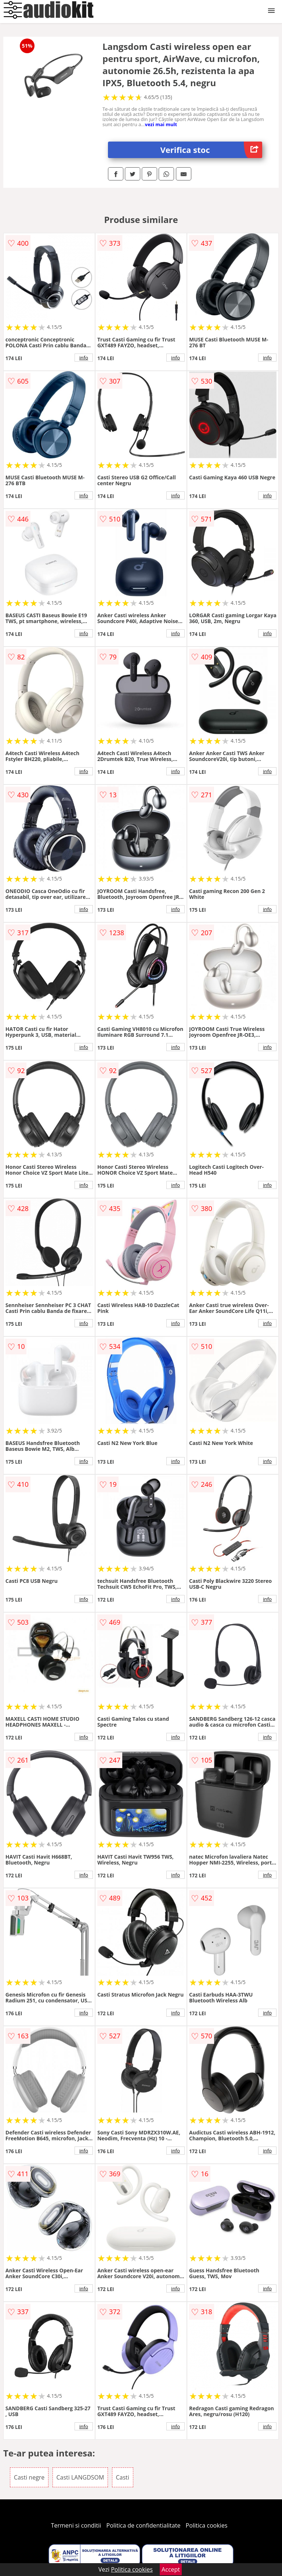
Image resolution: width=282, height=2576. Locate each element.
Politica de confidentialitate (143, 2525)
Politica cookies (207, 2525)
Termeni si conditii (76, 2525)
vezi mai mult (161, 124)
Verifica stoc (211, 150)
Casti (122, 2477)
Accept (171, 2569)
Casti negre (29, 2477)
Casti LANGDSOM (80, 2477)
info (83, 357)
